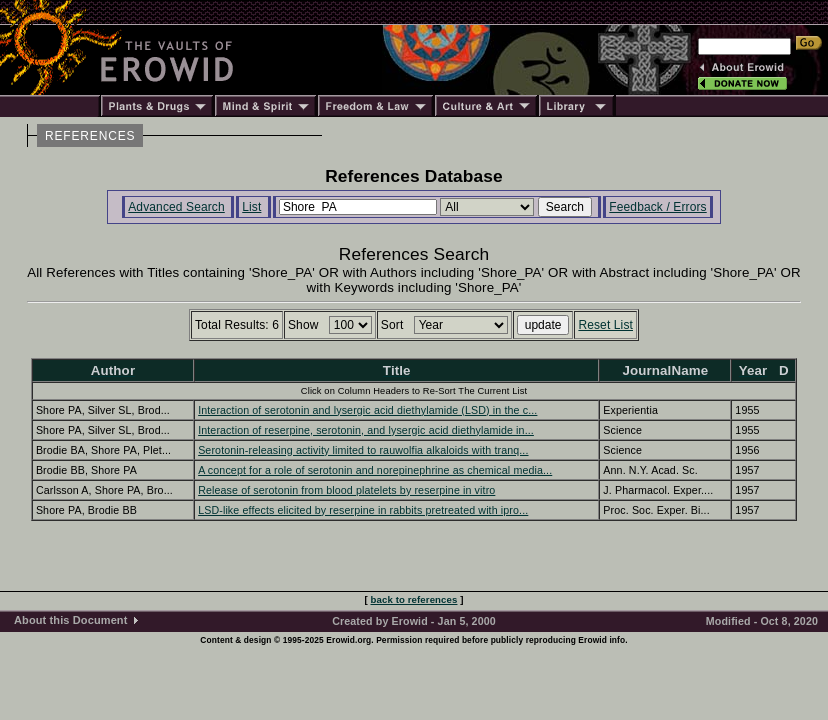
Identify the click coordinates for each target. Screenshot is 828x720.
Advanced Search (176, 207)
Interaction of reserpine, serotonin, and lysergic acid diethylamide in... (366, 430)
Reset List (605, 325)
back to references (414, 599)
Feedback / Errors (657, 207)
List (251, 207)
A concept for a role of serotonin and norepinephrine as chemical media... (375, 470)
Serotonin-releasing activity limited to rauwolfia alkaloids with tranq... (363, 450)
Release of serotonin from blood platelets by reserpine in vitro (346, 490)
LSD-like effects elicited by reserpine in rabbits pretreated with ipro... (363, 510)
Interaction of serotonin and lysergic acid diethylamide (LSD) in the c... (367, 410)
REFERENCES (90, 136)
